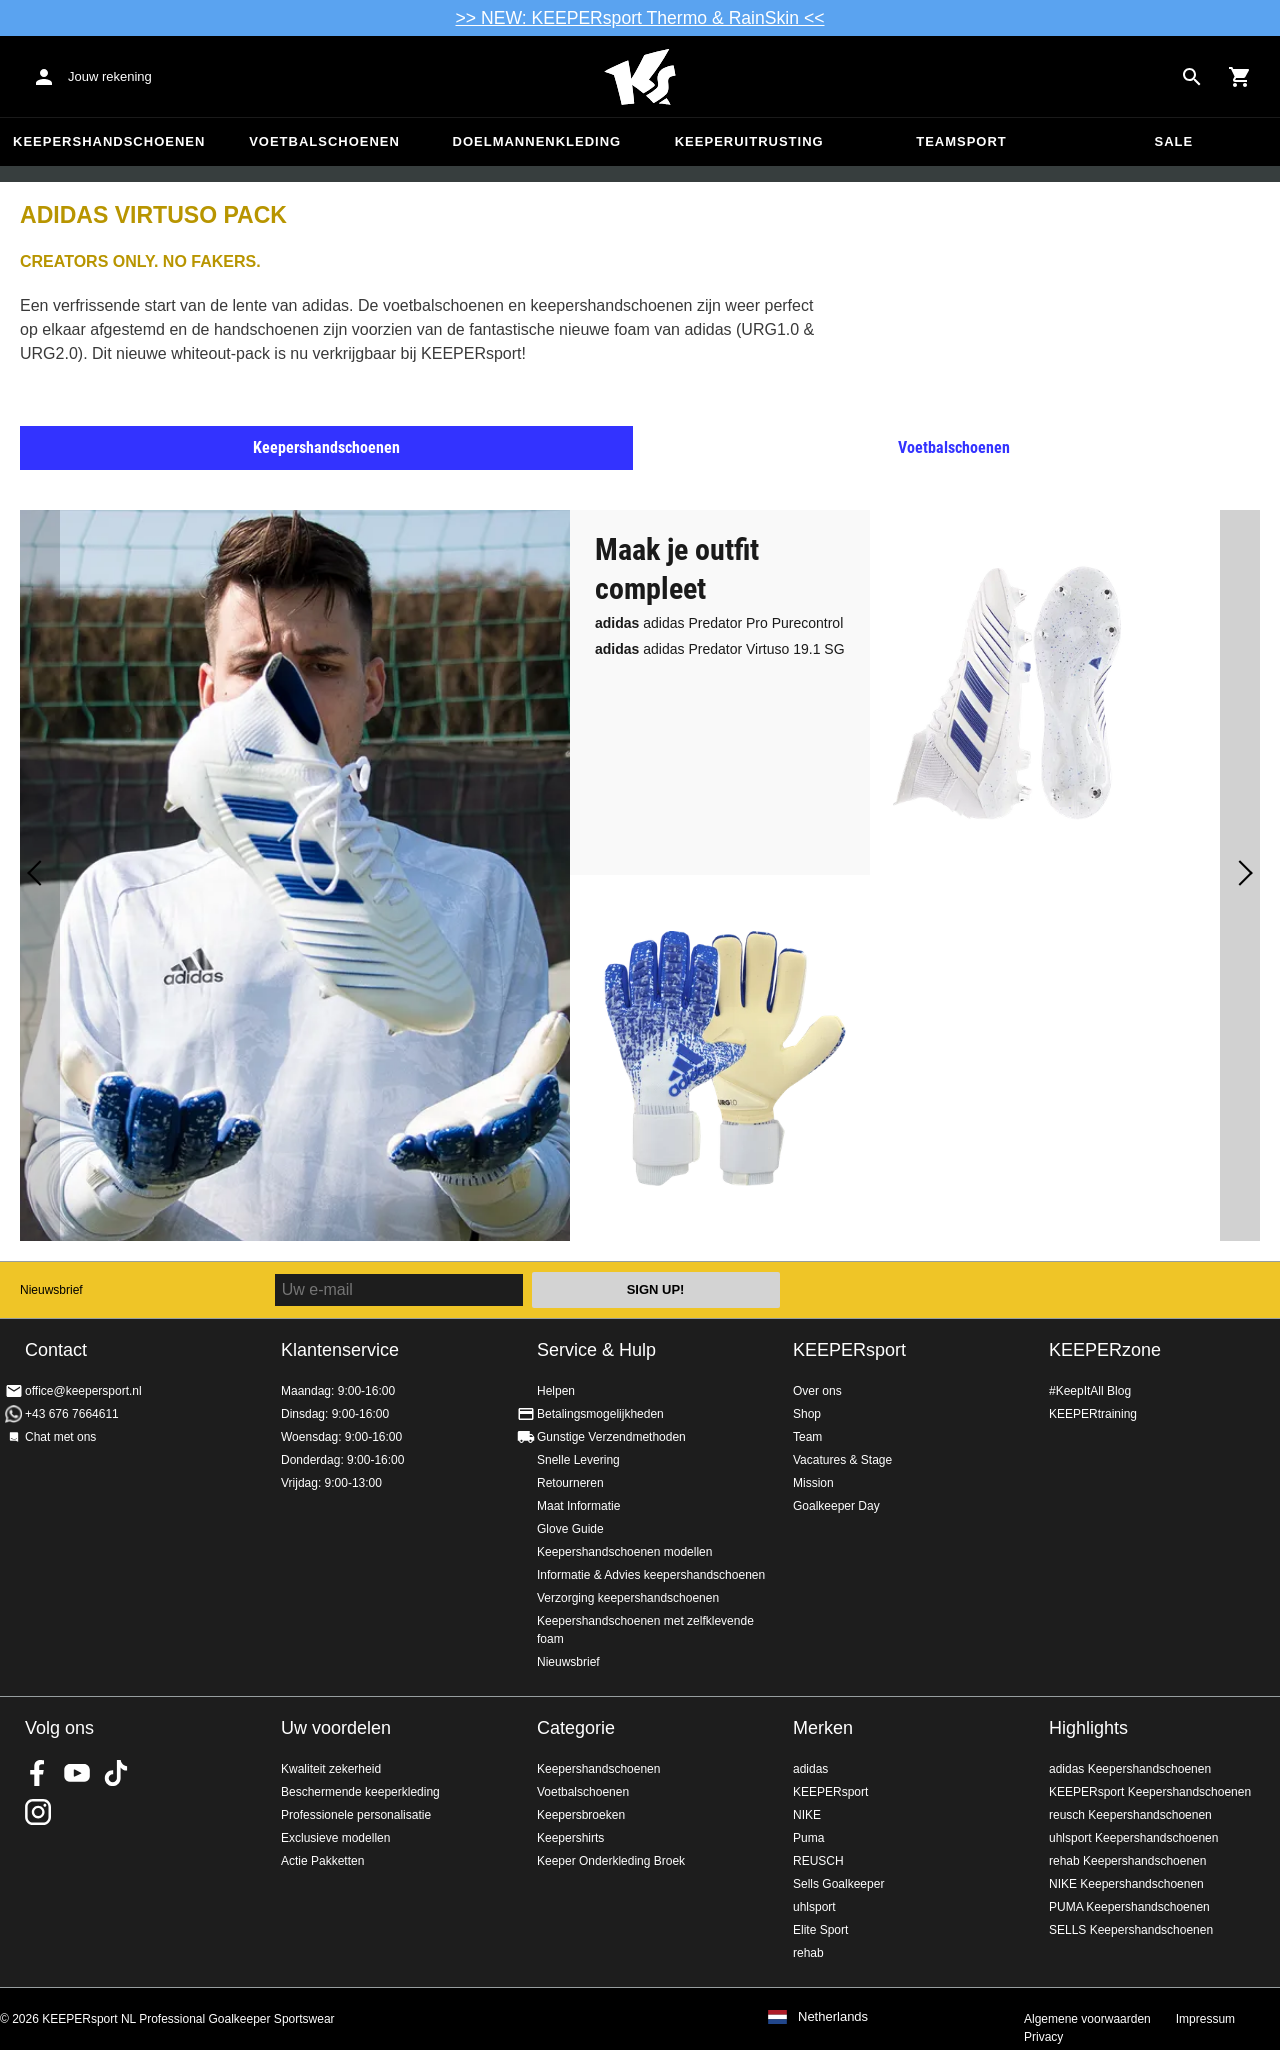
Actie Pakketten (322, 1861)
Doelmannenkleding (537, 141)
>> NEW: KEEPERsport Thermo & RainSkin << (640, 18)
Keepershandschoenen (109, 141)
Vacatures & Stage (842, 1460)
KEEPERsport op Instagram (38, 1812)
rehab (808, 1953)
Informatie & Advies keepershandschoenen (651, 1575)
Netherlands (833, 2017)
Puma (808, 1838)
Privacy (1043, 2037)
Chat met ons (60, 1437)
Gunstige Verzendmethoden (611, 1437)
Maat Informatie (578, 1506)
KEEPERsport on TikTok (116, 1773)
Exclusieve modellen (335, 1838)
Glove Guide (570, 1529)
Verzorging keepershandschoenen (628, 1598)
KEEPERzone (1105, 1350)
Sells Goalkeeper (838, 1884)
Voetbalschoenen (324, 141)
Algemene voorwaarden (1087, 2019)
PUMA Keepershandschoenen (1129, 1907)
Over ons (817, 1391)
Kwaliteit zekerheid (331, 1769)
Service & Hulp (596, 1350)
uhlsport (814, 1907)
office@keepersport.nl (83, 1391)
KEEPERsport (849, 1350)
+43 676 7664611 (72, 1414)
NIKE (807, 1815)
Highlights (1088, 1728)
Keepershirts (570, 1838)
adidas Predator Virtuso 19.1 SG (720, 649)
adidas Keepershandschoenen (1130, 1769)
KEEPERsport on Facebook (38, 1773)
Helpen (556, 1391)
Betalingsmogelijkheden (600, 1414)
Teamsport (961, 141)
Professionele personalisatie (356, 1815)
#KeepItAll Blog (1090, 1391)
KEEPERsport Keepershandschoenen (1150, 1792)
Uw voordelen (336, 1728)
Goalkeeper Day (836, 1506)
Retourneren (570, 1483)
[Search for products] (1192, 77)
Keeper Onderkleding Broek (611, 1861)
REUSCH (818, 1861)
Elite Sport (820, 1930)
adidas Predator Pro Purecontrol (719, 623)
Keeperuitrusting (749, 141)
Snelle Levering (578, 1460)
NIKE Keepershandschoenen (1126, 1884)
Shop (807, 1414)
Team (807, 1437)
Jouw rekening (110, 76)
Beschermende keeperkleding (360, 1792)
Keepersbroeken (581, 1815)
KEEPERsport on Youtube (77, 1773)
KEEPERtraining (1093, 1414)
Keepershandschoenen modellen (624, 1552)
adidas (810, 1769)
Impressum (1205, 2019)
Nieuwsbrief (51, 1290)
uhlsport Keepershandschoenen (1133, 1838)
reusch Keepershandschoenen (1130, 1815)
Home (640, 77)
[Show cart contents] (1240, 77)
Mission (813, 1483)
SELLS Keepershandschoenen (1131, 1930)
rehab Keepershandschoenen (1127, 1861)
